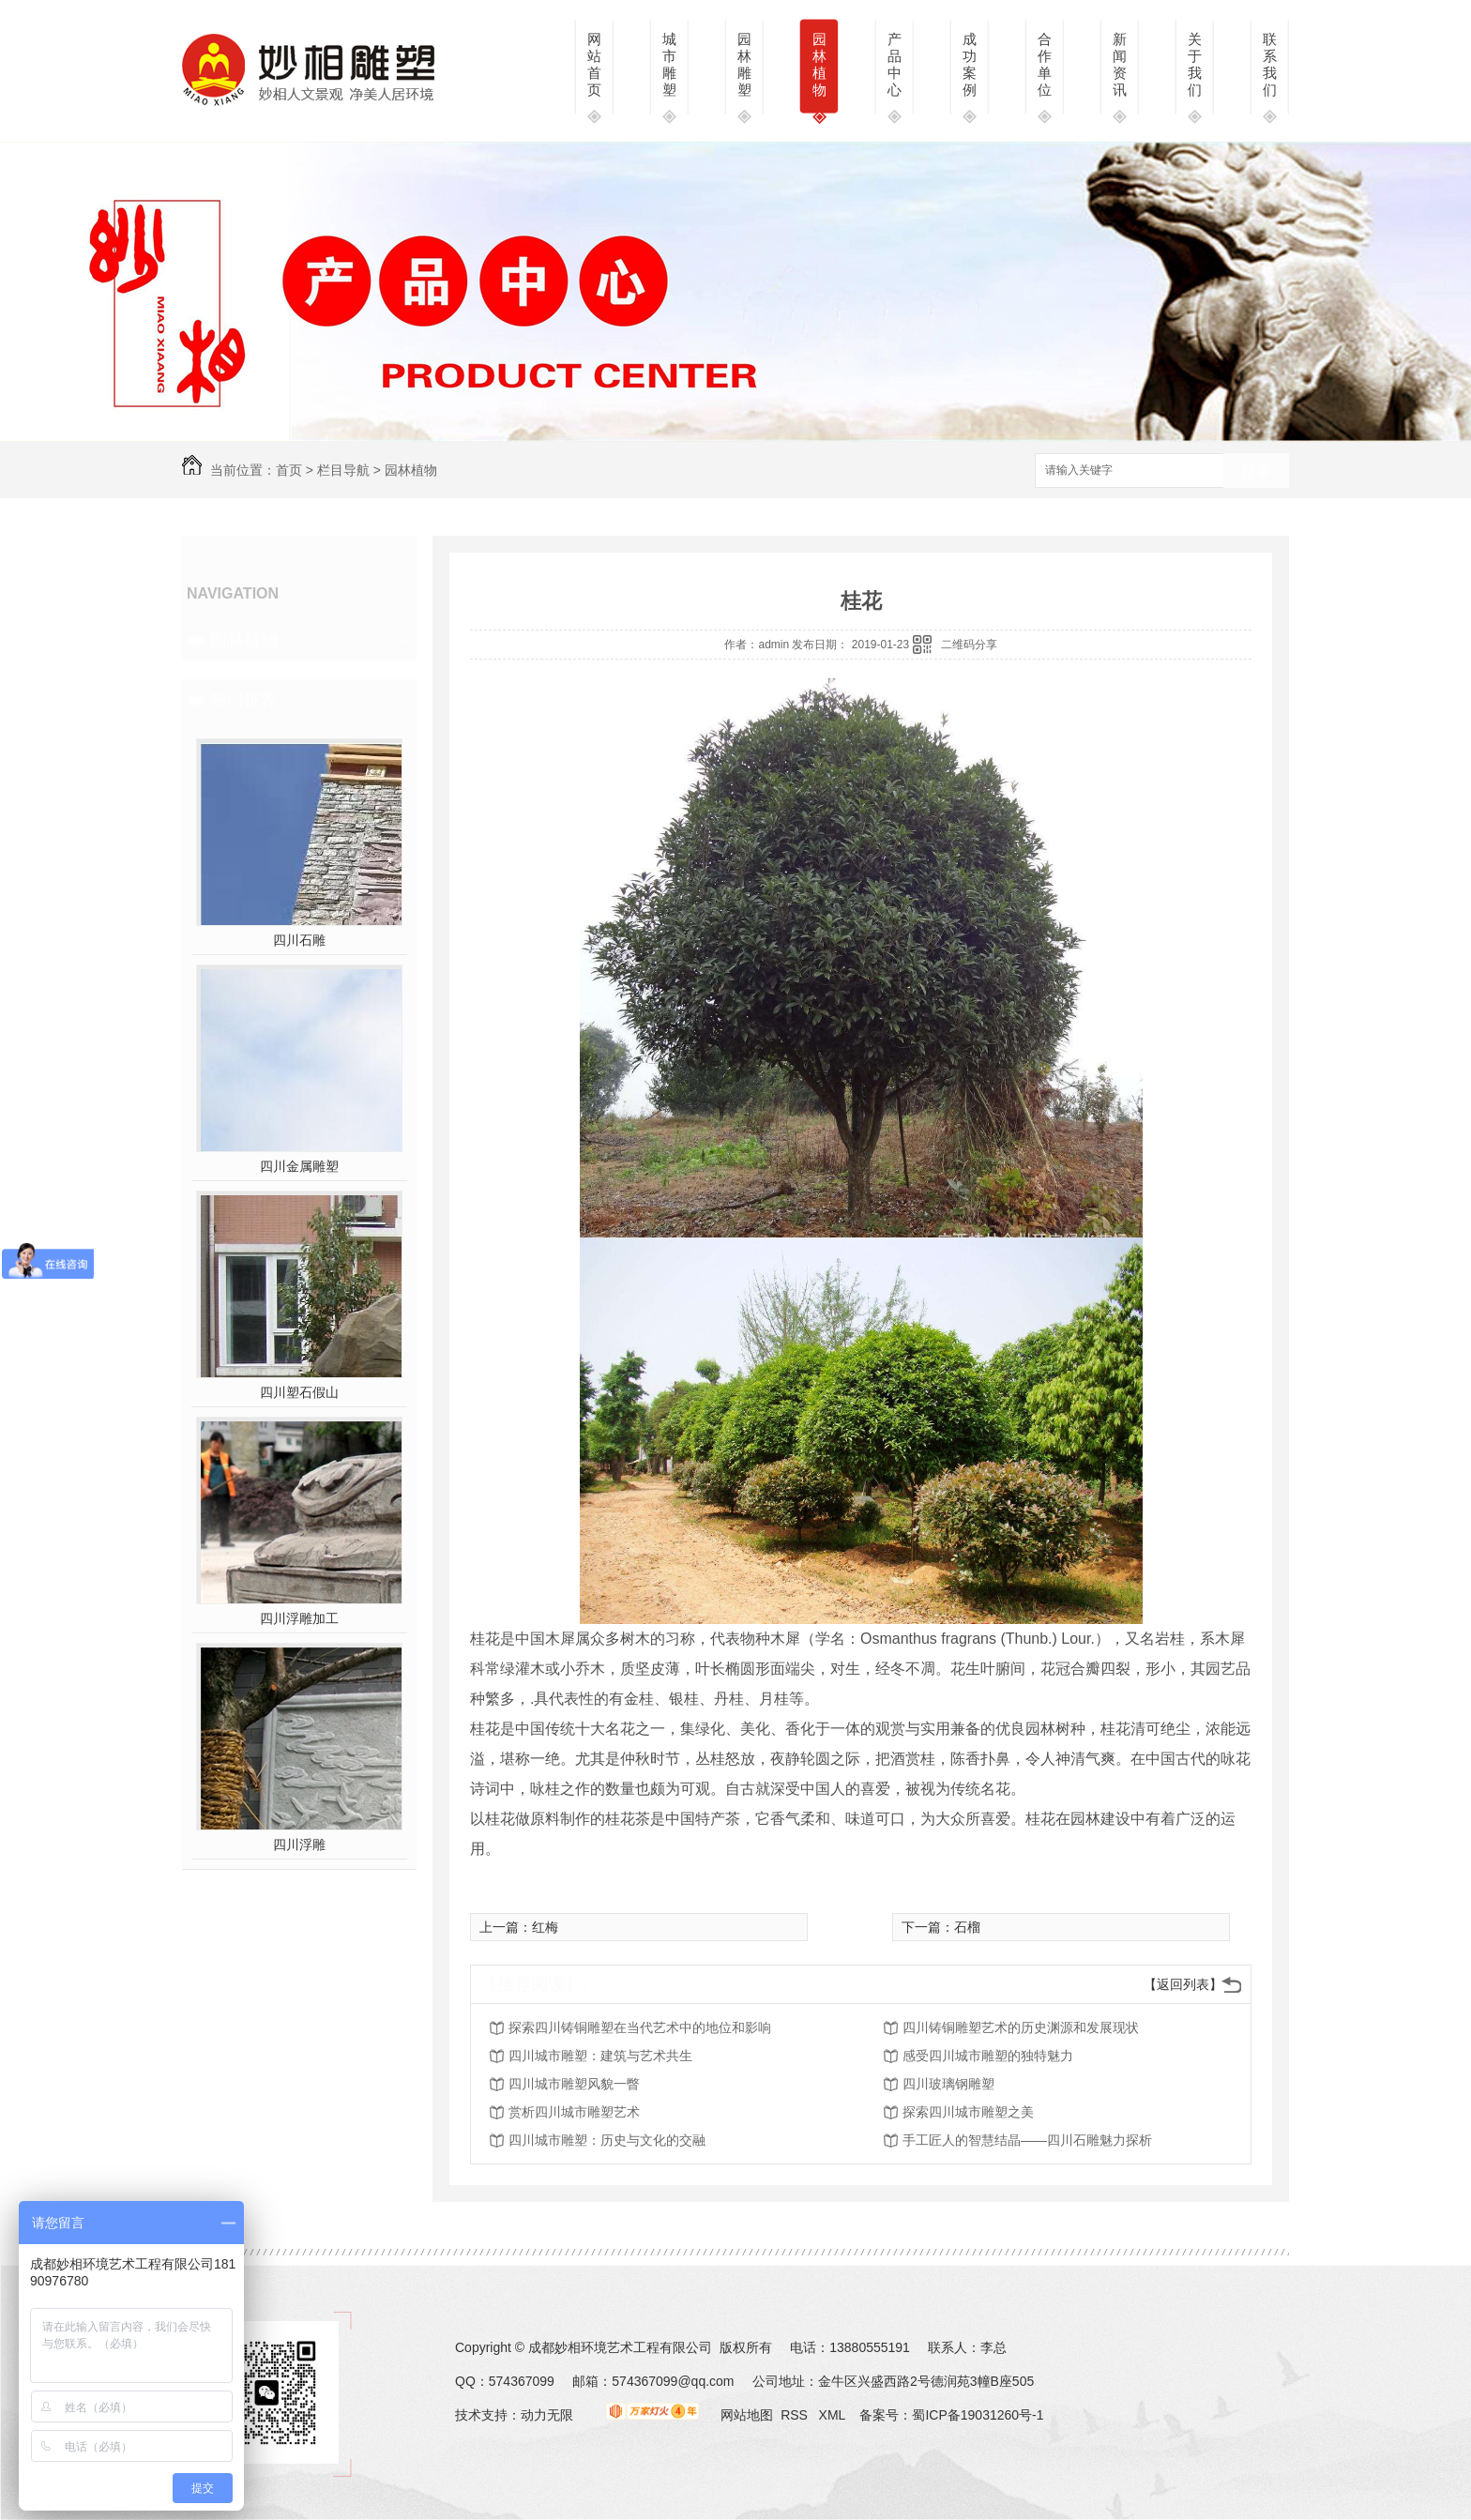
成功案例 (970, 64)
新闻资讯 (1120, 64)
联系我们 (1270, 64)
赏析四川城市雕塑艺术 (574, 2111)
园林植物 (819, 64)
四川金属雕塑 (299, 1166)
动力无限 (547, 2414)
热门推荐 (244, 700)
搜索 (1256, 471)
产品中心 (894, 64)
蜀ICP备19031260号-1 (977, 2414)
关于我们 (1195, 64)
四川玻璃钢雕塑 (948, 2083)
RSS (796, 2414)
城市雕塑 (669, 64)
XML (834, 2414)
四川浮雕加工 (299, 1618)
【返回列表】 (1183, 1984)
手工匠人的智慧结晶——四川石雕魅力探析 (1027, 2140)
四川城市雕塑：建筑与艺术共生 (600, 2055)
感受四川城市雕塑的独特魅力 (987, 2055)
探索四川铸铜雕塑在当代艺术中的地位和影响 (639, 2027)
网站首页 (594, 64)
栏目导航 (343, 470)
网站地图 (746, 2414)
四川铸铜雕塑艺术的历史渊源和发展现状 (1020, 2027)
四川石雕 (299, 940)
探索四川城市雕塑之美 (968, 2111)
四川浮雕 (299, 1844)
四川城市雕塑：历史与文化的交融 (606, 2140)
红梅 (545, 1927)
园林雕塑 (744, 64)
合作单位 (1045, 64)
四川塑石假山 (299, 1392)
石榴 (967, 1927)
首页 (289, 470)
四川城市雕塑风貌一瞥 (574, 2083)
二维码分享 (969, 644)
